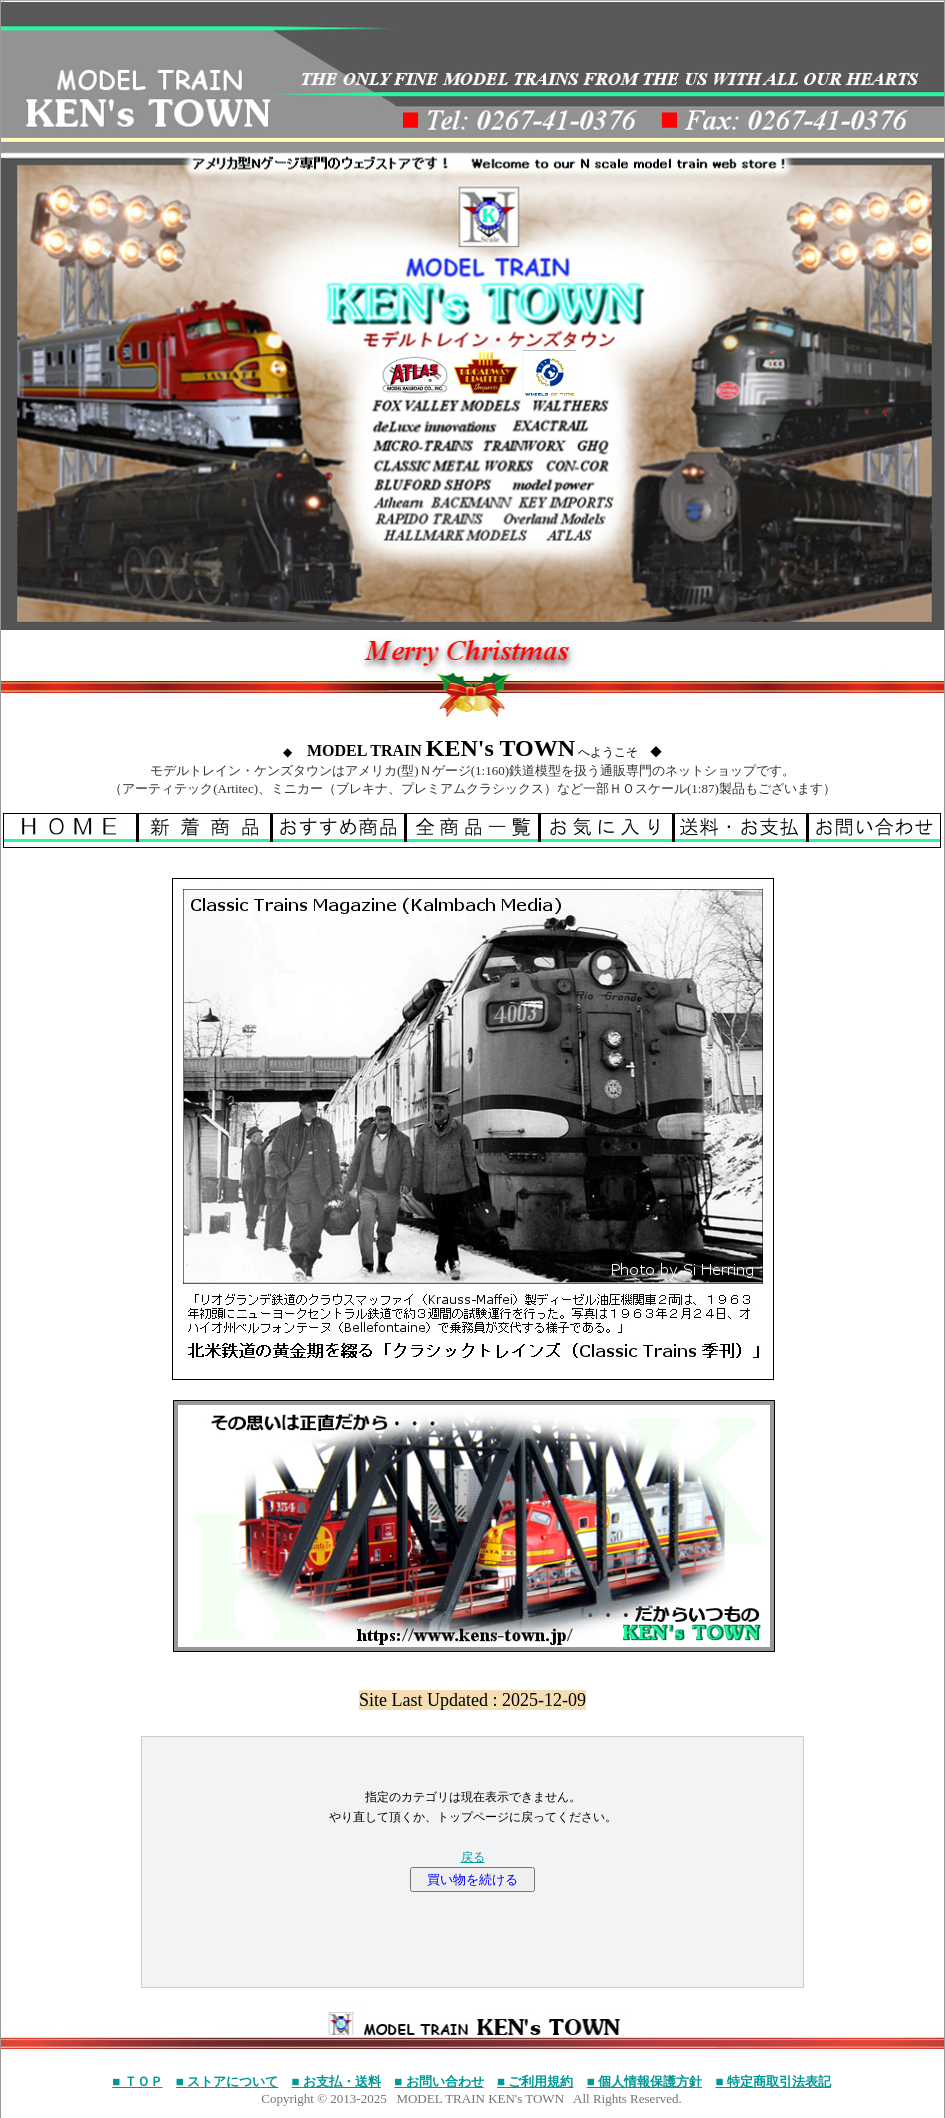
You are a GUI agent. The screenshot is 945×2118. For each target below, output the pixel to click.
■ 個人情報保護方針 (644, 2081)
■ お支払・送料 (336, 2081)
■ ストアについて (227, 2081)
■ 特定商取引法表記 (772, 2081)
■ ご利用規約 (535, 2081)
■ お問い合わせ (438, 2081)
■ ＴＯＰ (137, 2081)
